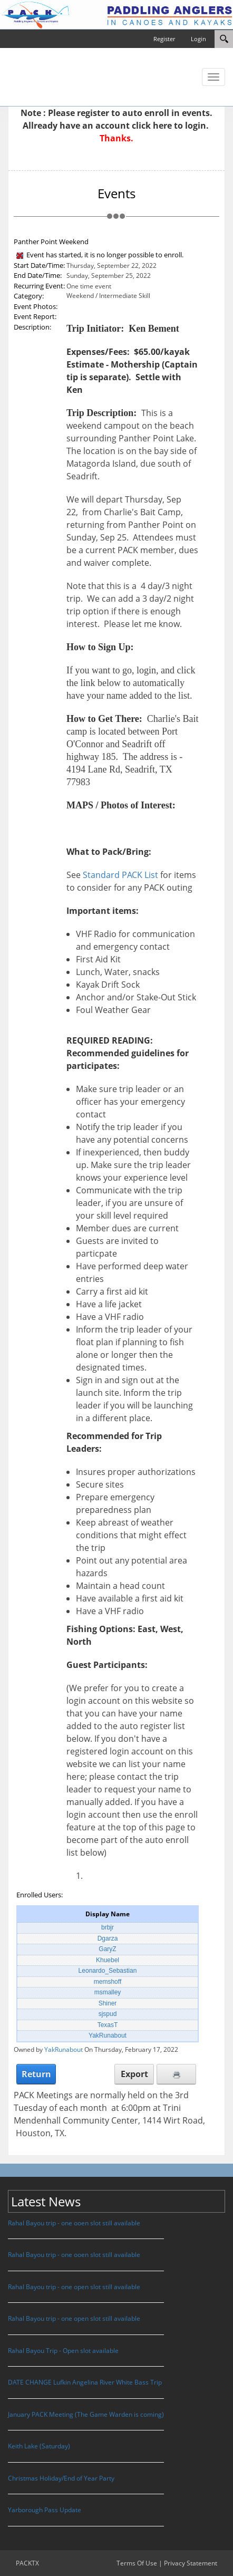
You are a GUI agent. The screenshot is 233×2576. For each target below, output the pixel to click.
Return (36, 2074)
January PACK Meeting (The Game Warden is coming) (86, 2414)
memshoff (107, 1981)
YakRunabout (108, 2035)
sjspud (108, 2014)
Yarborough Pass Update (44, 2509)
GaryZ (107, 1949)
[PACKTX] (116, 13)
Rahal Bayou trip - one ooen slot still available (74, 2222)
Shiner (108, 2003)
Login (198, 39)
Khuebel (107, 1960)
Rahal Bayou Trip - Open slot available (63, 2350)
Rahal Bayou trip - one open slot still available (74, 2286)
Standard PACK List (120, 875)
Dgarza (108, 1938)
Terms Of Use (136, 2563)
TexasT (108, 2025)
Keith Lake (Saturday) (39, 2446)
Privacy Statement (190, 2563)
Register (164, 39)
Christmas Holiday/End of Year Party (61, 2478)
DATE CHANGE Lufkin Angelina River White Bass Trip (85, 2382)
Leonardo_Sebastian (108, 1970)
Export (134, 2074)
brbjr (107, 1927)
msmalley (107, 1992)
